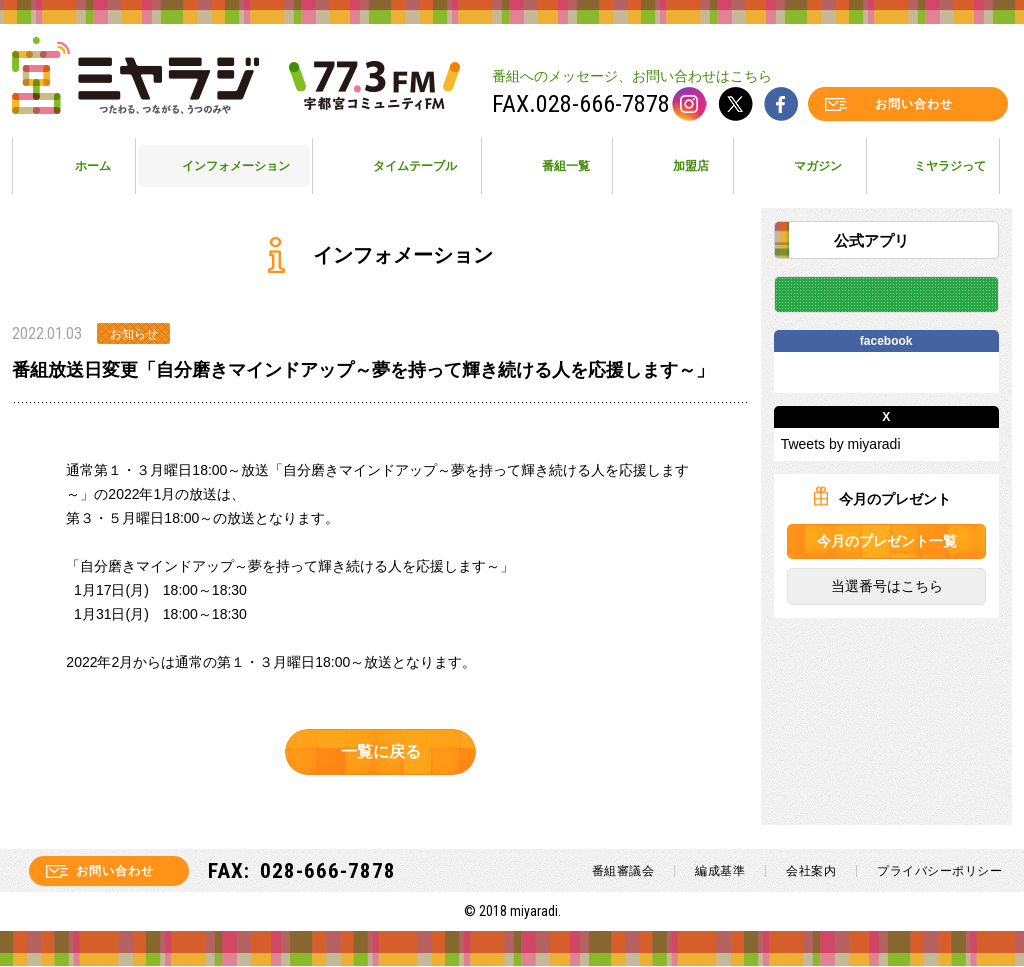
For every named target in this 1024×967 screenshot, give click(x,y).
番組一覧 (566, 166)
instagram (689, 104)
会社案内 (811, 872)
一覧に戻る (380, 751)
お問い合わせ (914, 104)
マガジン (818, 166)
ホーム (93, 166)
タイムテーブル (415, 166)
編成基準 (720, 872)
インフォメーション (236, 166)
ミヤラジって (950, 166)
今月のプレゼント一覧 (886, 542)
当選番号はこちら (886, 587)
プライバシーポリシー (939, 872)
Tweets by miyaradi (841, 445)
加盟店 (691, 166)
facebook (781, 104)
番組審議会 (623, 872)
